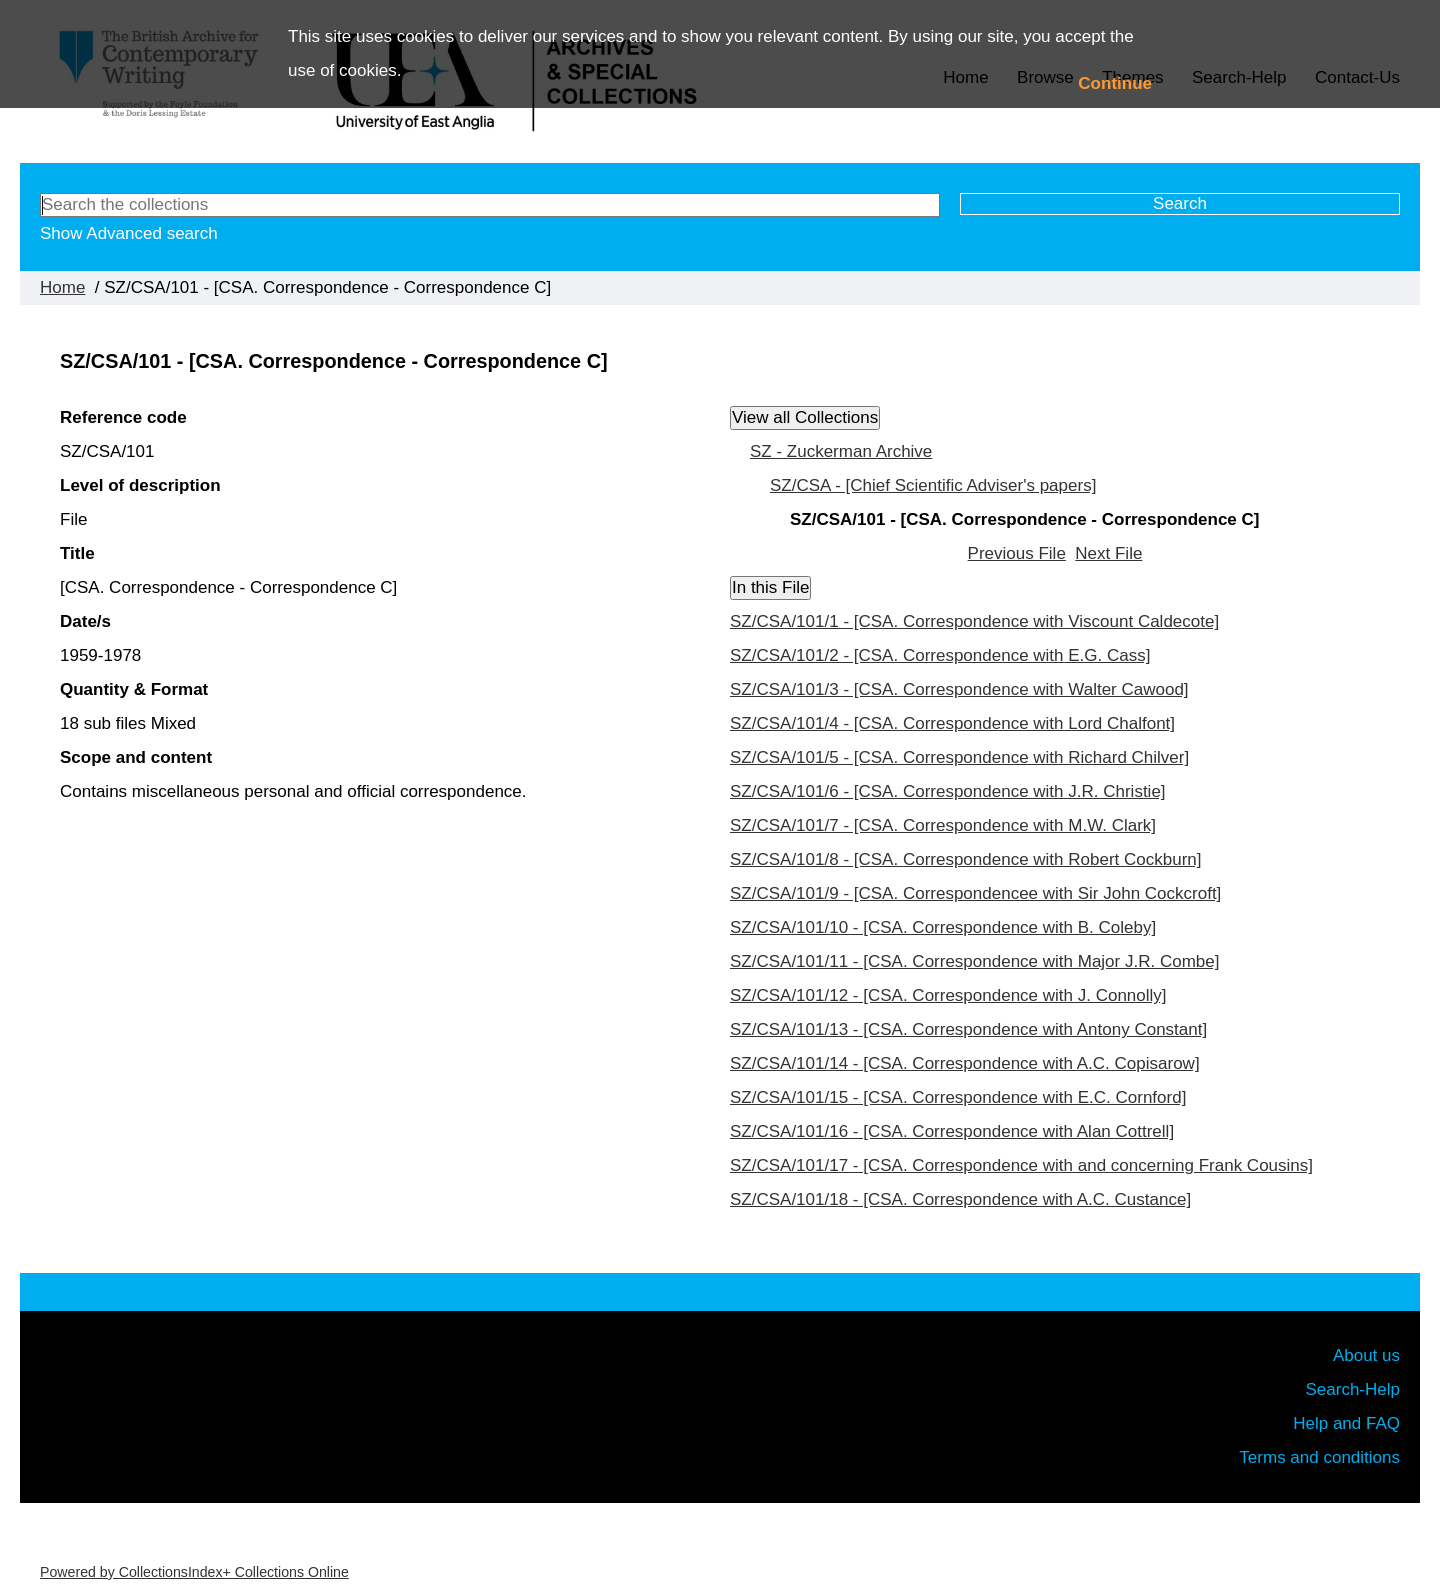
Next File (1108, 553)
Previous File (1017, 553)
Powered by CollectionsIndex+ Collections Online (194, 1572)
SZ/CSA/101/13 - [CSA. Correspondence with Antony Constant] (968, 1029)
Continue (1115, 83)
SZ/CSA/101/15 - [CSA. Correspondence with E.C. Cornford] (958, 1097)
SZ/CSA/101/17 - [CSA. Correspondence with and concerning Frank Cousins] (1021, 1165)
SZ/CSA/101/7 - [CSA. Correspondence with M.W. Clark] (943, 825)
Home (62, 287)
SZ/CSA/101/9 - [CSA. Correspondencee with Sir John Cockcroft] (975, 893)
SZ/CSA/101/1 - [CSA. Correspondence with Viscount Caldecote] (974, 621)
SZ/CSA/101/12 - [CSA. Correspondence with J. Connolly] (948, 995)
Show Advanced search (129, 233)
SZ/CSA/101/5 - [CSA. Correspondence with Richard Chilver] (959, 757)
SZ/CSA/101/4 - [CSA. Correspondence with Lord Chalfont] (952, 723)
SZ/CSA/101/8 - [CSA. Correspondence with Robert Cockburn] (966, 859)
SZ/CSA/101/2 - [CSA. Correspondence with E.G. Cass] (940, 655)
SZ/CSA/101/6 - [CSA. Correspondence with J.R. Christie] (948, 791)
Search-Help (1353, 1389)
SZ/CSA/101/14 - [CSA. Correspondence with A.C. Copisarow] (965, 1063)
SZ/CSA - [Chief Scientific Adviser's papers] (933, 485)
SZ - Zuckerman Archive (841, 451)
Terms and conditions (1319, 1457)
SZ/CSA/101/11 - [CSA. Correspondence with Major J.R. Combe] (974, 961)
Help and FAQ (1346, 1423)
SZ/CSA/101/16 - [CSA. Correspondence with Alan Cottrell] (952, 1131)
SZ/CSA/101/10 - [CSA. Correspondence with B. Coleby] (943, 927)
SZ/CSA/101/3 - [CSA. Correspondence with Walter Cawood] (959, 689)
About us (1366, 1355)
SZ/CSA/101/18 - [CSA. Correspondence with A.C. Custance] (960, 1199)
